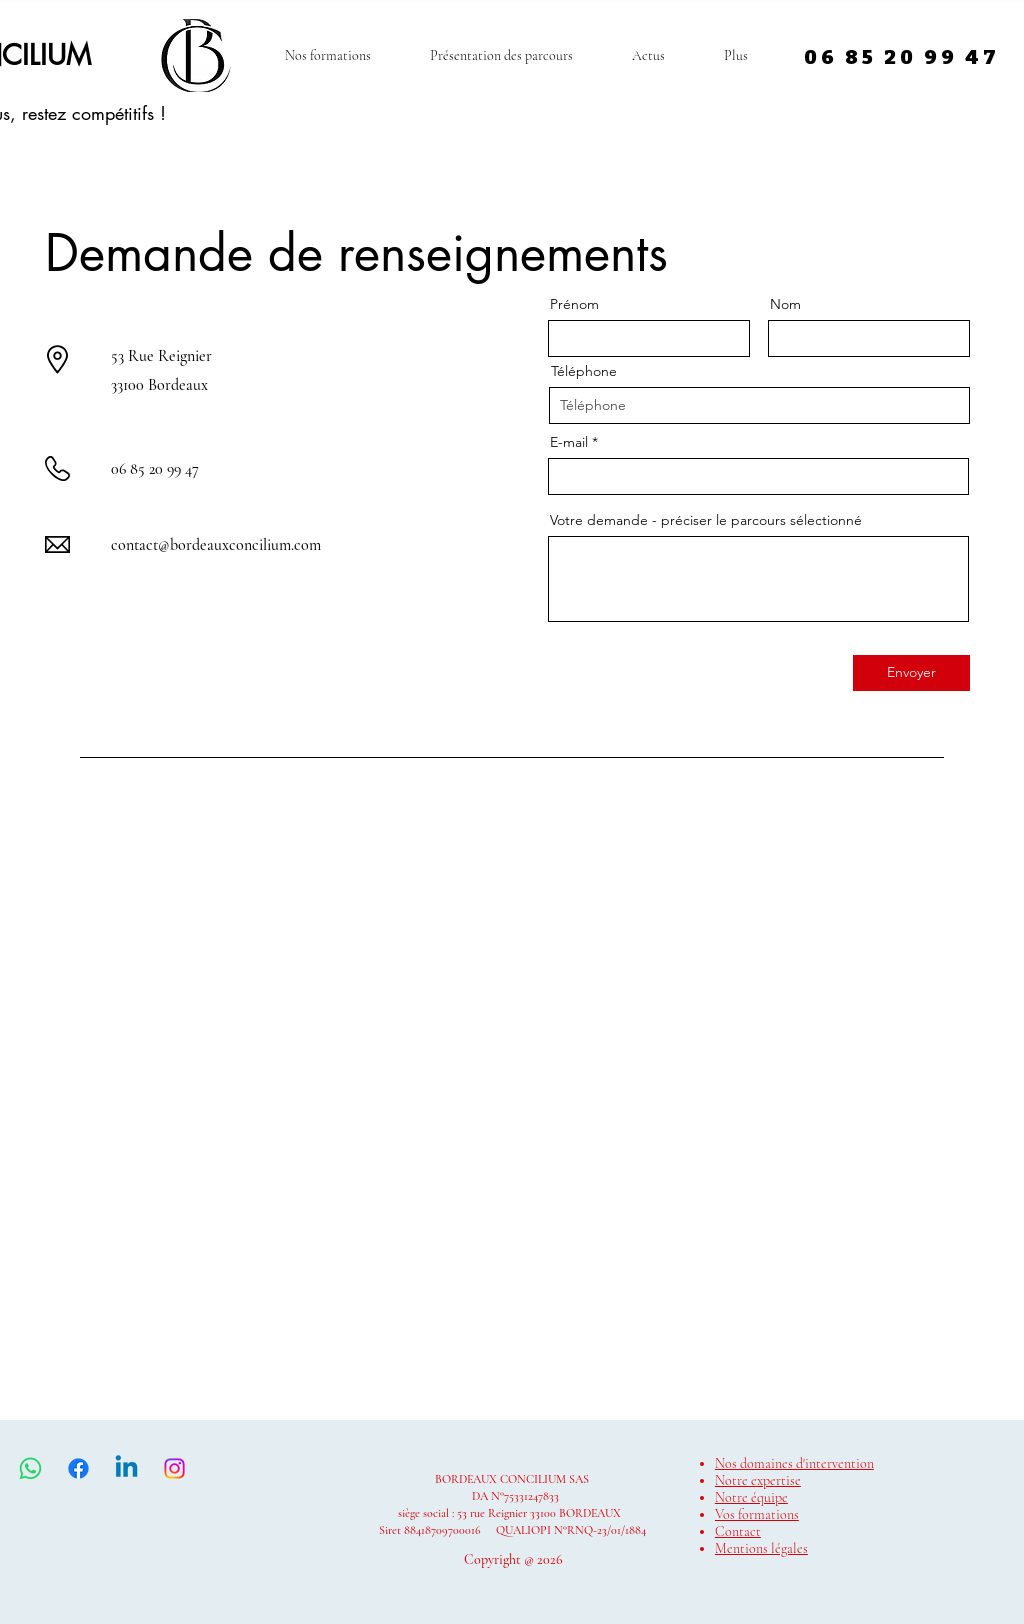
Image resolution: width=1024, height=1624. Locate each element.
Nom (785, 304)
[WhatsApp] (30, 1468)
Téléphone (584, 371)
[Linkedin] (126, 1468)
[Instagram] (174, 1468)
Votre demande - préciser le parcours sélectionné (706, 520)
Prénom (574, 304)
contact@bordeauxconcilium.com (216, 545)
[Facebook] (78, 1468)
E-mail (569, 442)
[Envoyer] (911, 673)
